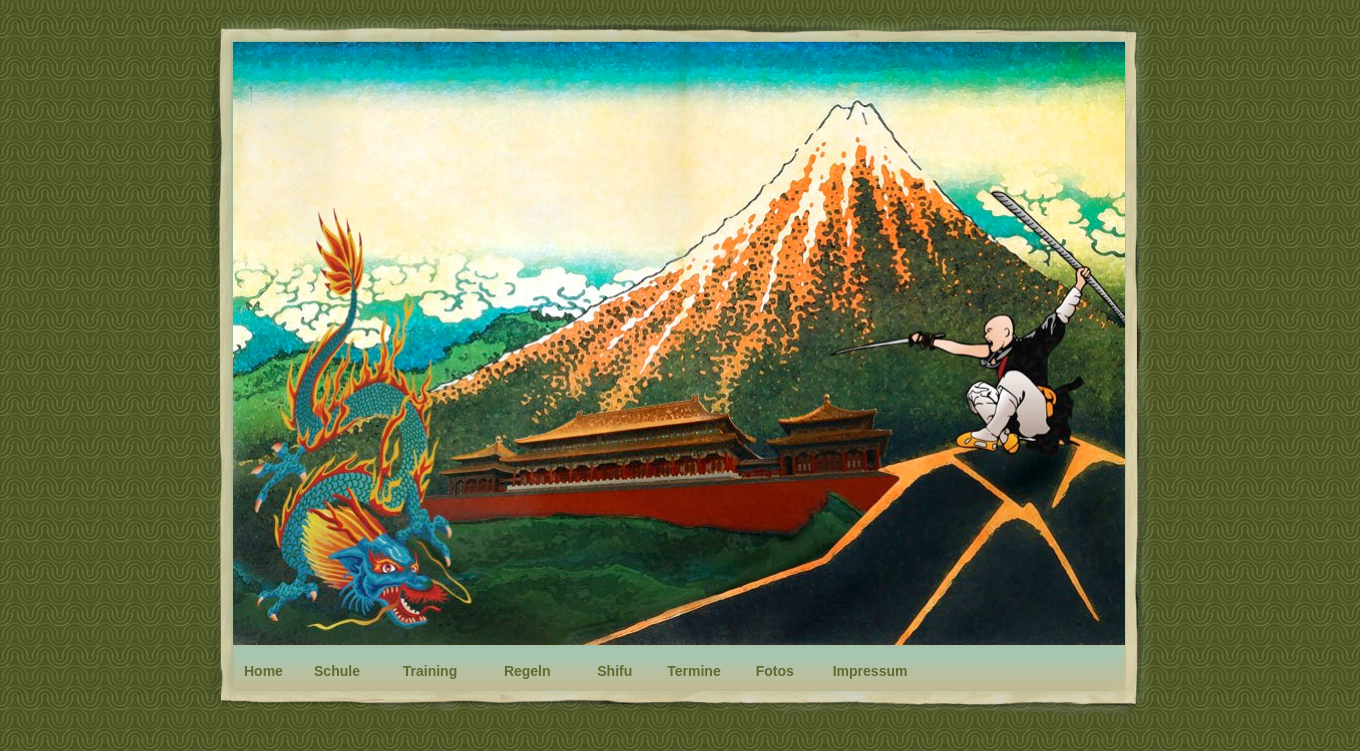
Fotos (775, 671)
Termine (693, 671)
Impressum (870, 671)
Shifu (614, 671)
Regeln (527, 671)
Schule (337, 671)
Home (263, 671)
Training (430, 671)
